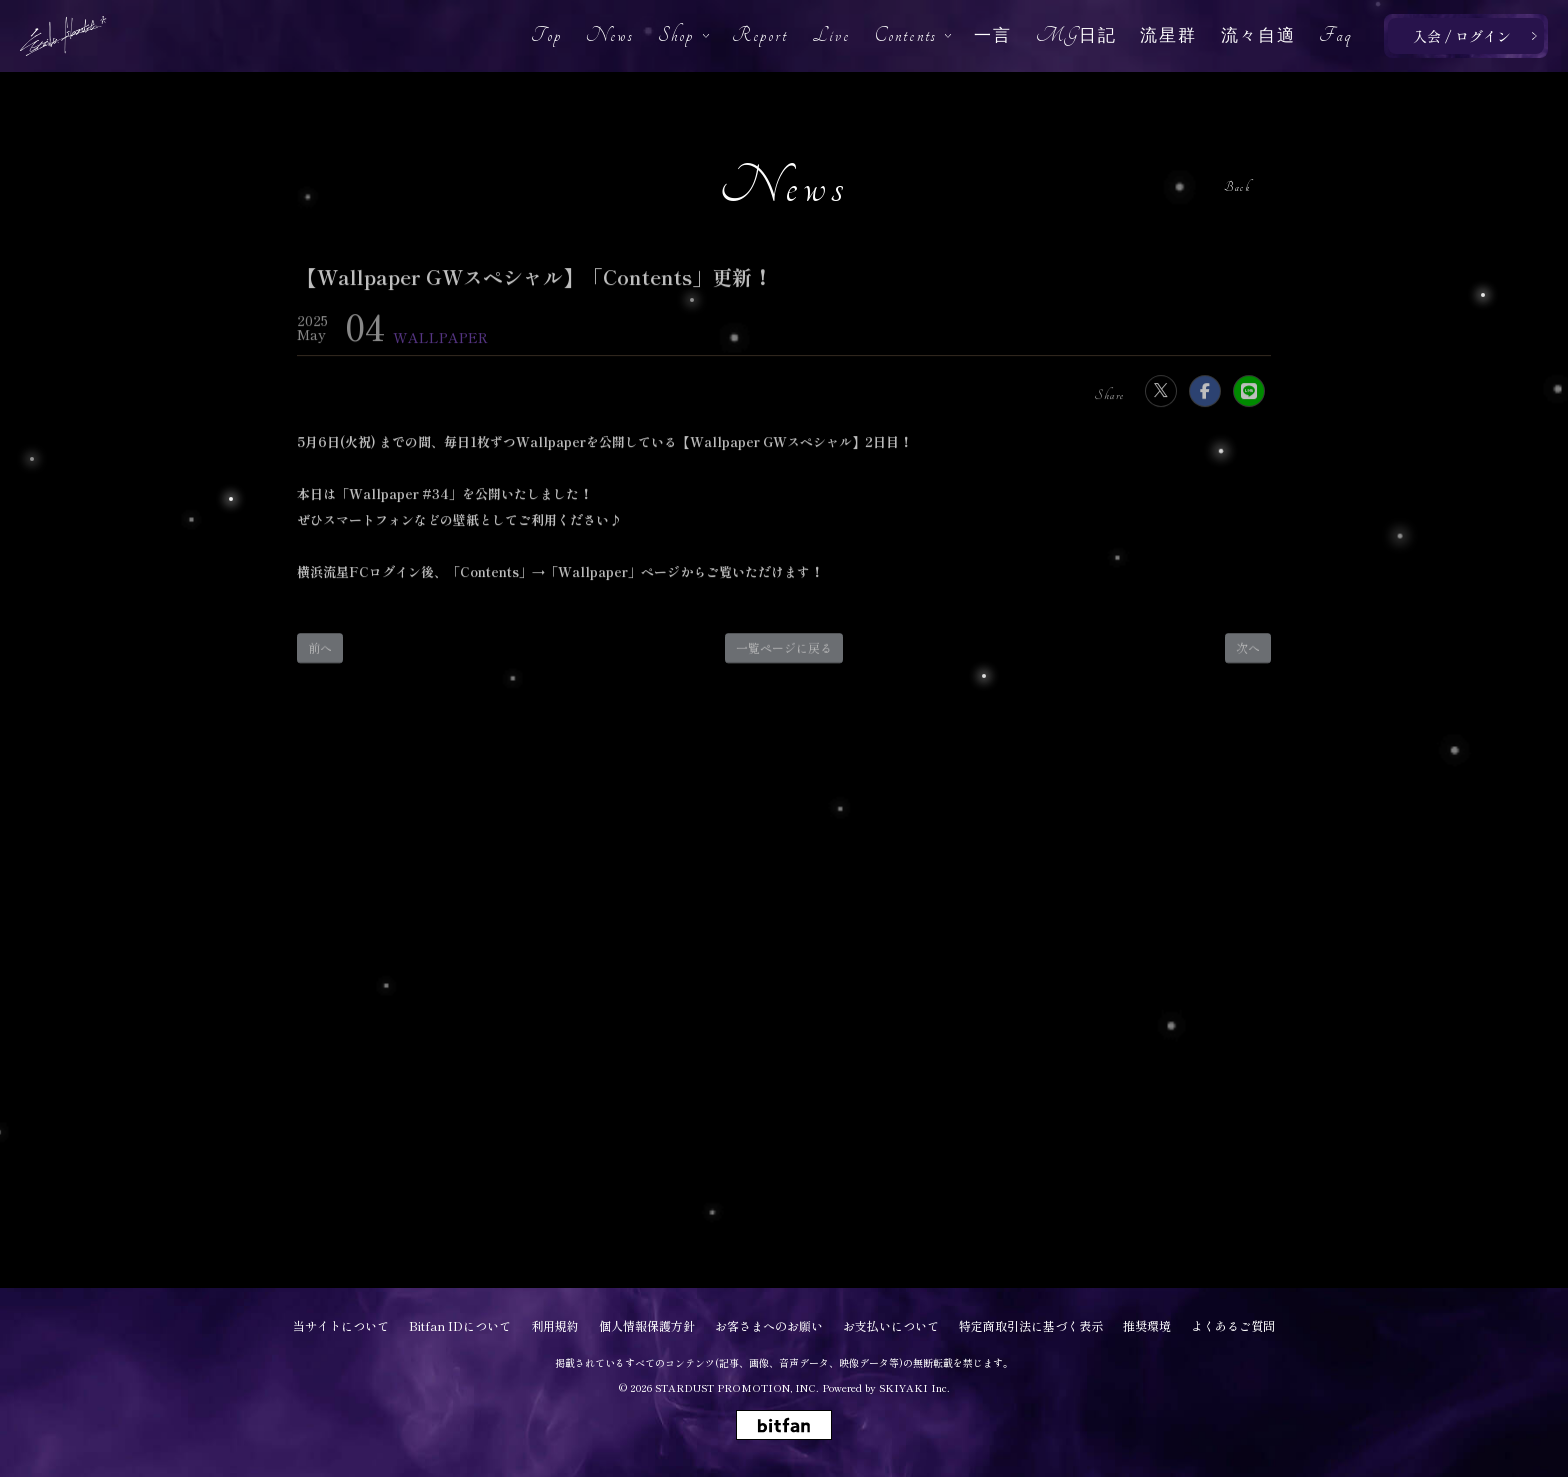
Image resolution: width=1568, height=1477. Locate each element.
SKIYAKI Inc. (914, 1387)
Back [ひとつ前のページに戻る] (1237, 187)
